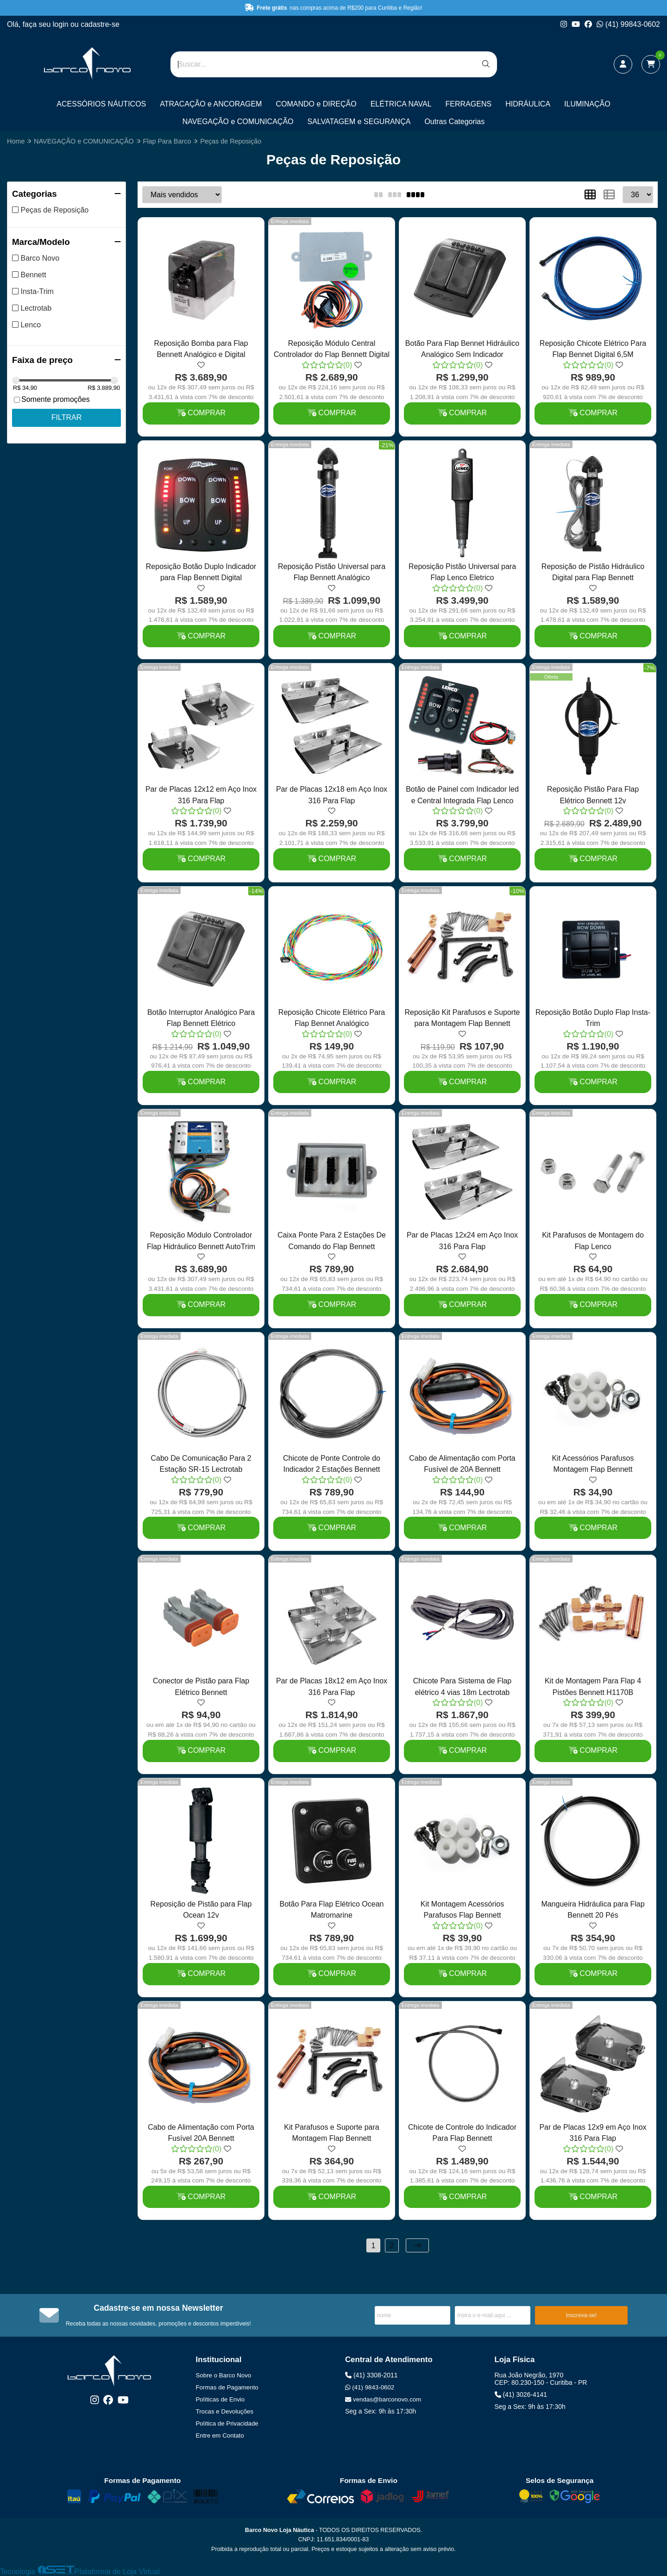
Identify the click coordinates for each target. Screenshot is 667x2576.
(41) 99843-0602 (628, 24)
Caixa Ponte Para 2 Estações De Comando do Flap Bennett (331, 1240)
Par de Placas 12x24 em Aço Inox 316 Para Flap (462, 1240)
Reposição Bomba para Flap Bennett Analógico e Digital (201, 348)
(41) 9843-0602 (369, 2387)
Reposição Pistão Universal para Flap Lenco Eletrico (462, 572)
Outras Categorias (454, 121)
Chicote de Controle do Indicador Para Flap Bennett (462, 2132)
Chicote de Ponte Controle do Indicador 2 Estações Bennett (331, 1463)
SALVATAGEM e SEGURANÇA (359, 121)
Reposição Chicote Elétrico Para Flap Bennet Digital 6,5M (593, 348)
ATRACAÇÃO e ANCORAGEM (211, 104)
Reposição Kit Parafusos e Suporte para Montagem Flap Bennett (462, 1017)
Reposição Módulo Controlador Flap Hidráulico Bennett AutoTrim (201, 1240)
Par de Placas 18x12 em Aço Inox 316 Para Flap (331, 1686)
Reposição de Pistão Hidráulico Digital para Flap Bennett (592, 572)
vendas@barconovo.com (383, 2399)
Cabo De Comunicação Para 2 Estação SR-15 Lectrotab (201, 1463)
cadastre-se (100, 24)
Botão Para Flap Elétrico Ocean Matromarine (331, 1909)
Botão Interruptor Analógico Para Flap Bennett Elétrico (201, 1017)
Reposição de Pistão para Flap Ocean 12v (201, 1909)
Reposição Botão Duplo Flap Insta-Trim (592, 1017)
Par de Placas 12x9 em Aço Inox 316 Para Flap (592, 2132)
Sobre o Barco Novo (224, 2375)
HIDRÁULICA (527, 104)
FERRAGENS (469, 104)
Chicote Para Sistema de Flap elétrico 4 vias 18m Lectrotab (462, 1686)
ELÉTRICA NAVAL (401, 104)
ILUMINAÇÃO (587, 104)
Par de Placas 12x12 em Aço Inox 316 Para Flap (201, 794)
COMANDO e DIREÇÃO (316, 104)
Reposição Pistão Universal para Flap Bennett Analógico (331, 572)
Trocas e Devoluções (224, 2411)
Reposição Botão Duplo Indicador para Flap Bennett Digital (201, 572)
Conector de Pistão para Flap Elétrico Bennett (201, 1686)
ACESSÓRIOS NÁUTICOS (101, 104)
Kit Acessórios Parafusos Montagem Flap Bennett (593, 1463)
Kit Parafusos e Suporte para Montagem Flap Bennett (331, 2132)
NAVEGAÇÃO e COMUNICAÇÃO (238, 121)
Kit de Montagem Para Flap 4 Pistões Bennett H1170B (593, 1686)
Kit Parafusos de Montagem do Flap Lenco (593, 1240)
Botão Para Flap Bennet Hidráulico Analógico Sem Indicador (462, 348)
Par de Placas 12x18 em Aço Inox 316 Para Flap (331, 794)
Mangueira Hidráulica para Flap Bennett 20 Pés (592, 1909)
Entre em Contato (220, 2435)
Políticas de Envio (220, 2399)
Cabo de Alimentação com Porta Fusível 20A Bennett (201, 2132)
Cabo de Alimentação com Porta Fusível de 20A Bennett (462, 1463)
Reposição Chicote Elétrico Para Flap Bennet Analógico (331, 1017)
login (61, 24)
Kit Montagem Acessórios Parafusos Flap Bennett (462, 1909)
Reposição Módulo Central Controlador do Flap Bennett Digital (332, 348)
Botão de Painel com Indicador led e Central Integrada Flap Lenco (462, 794)
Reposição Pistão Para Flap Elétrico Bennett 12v (593, 794)
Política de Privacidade (227, 2423)
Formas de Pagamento (227, 2387)
